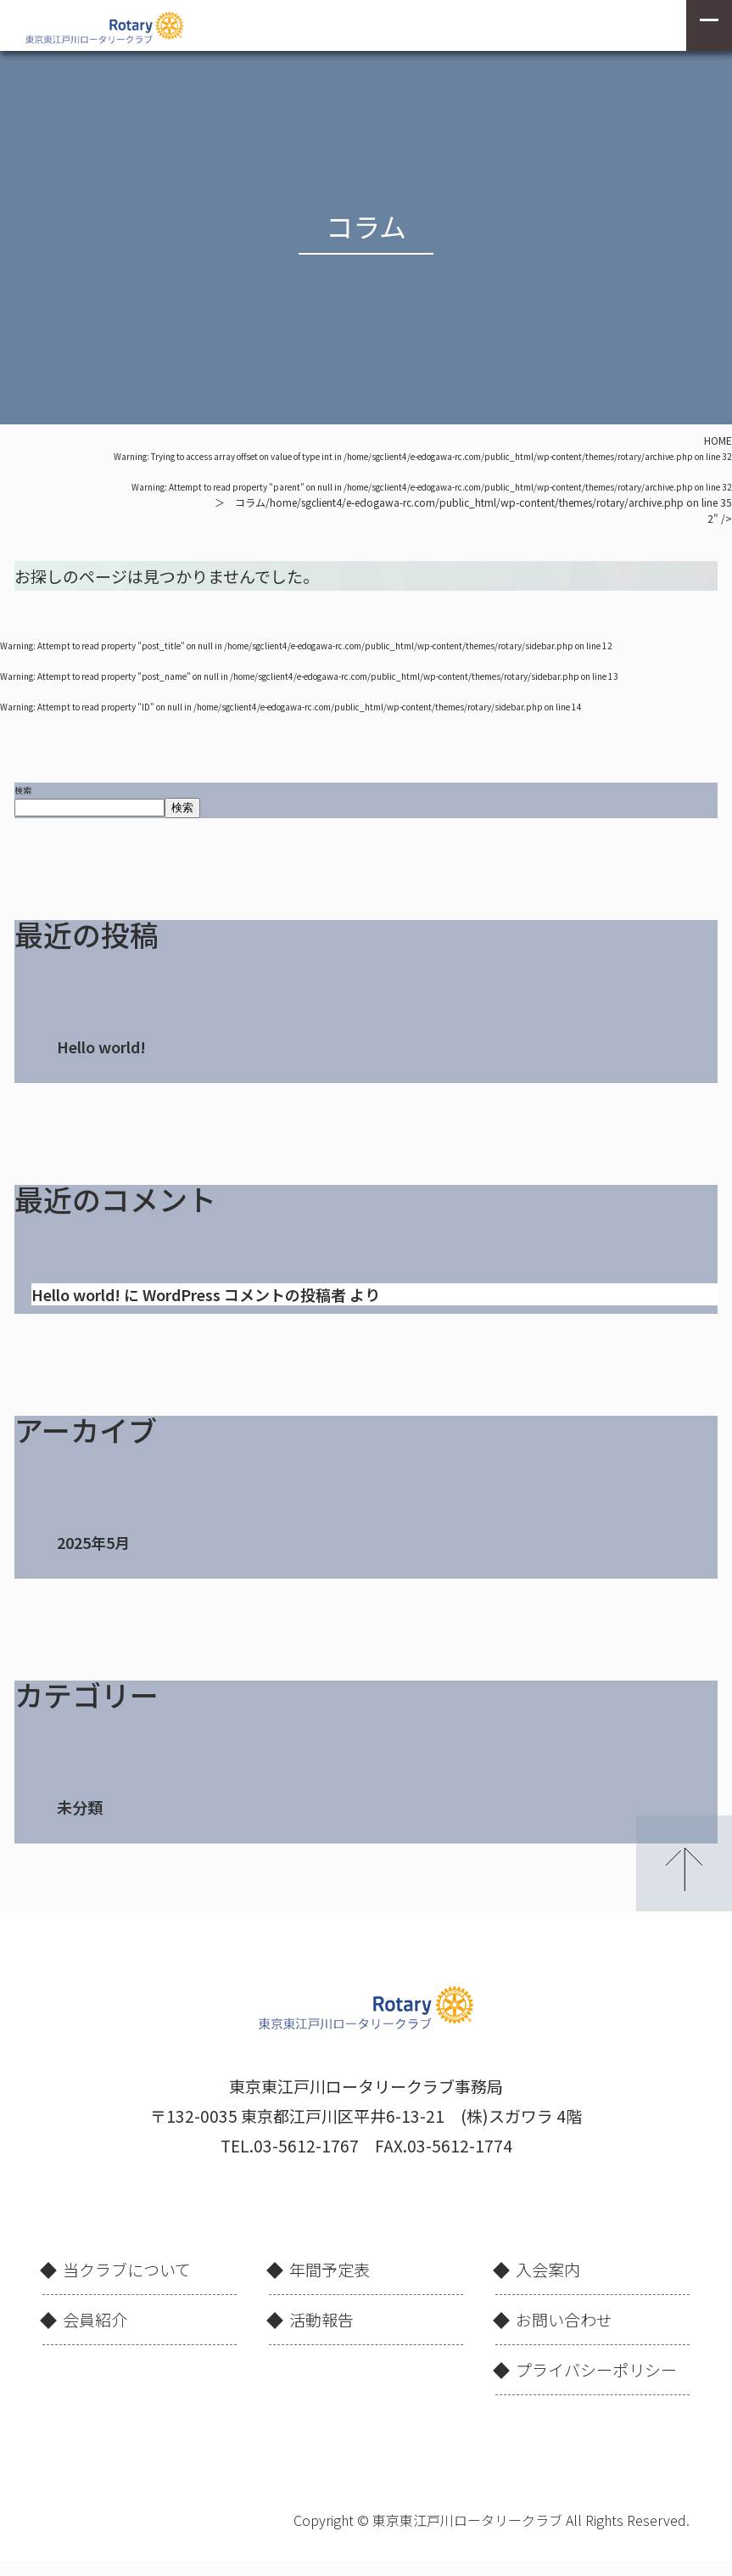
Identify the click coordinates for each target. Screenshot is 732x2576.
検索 (22, 789)
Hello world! (101, 1046)
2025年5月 (93, 1542)
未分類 (80, 1807)
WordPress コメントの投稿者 (244, 1294)
